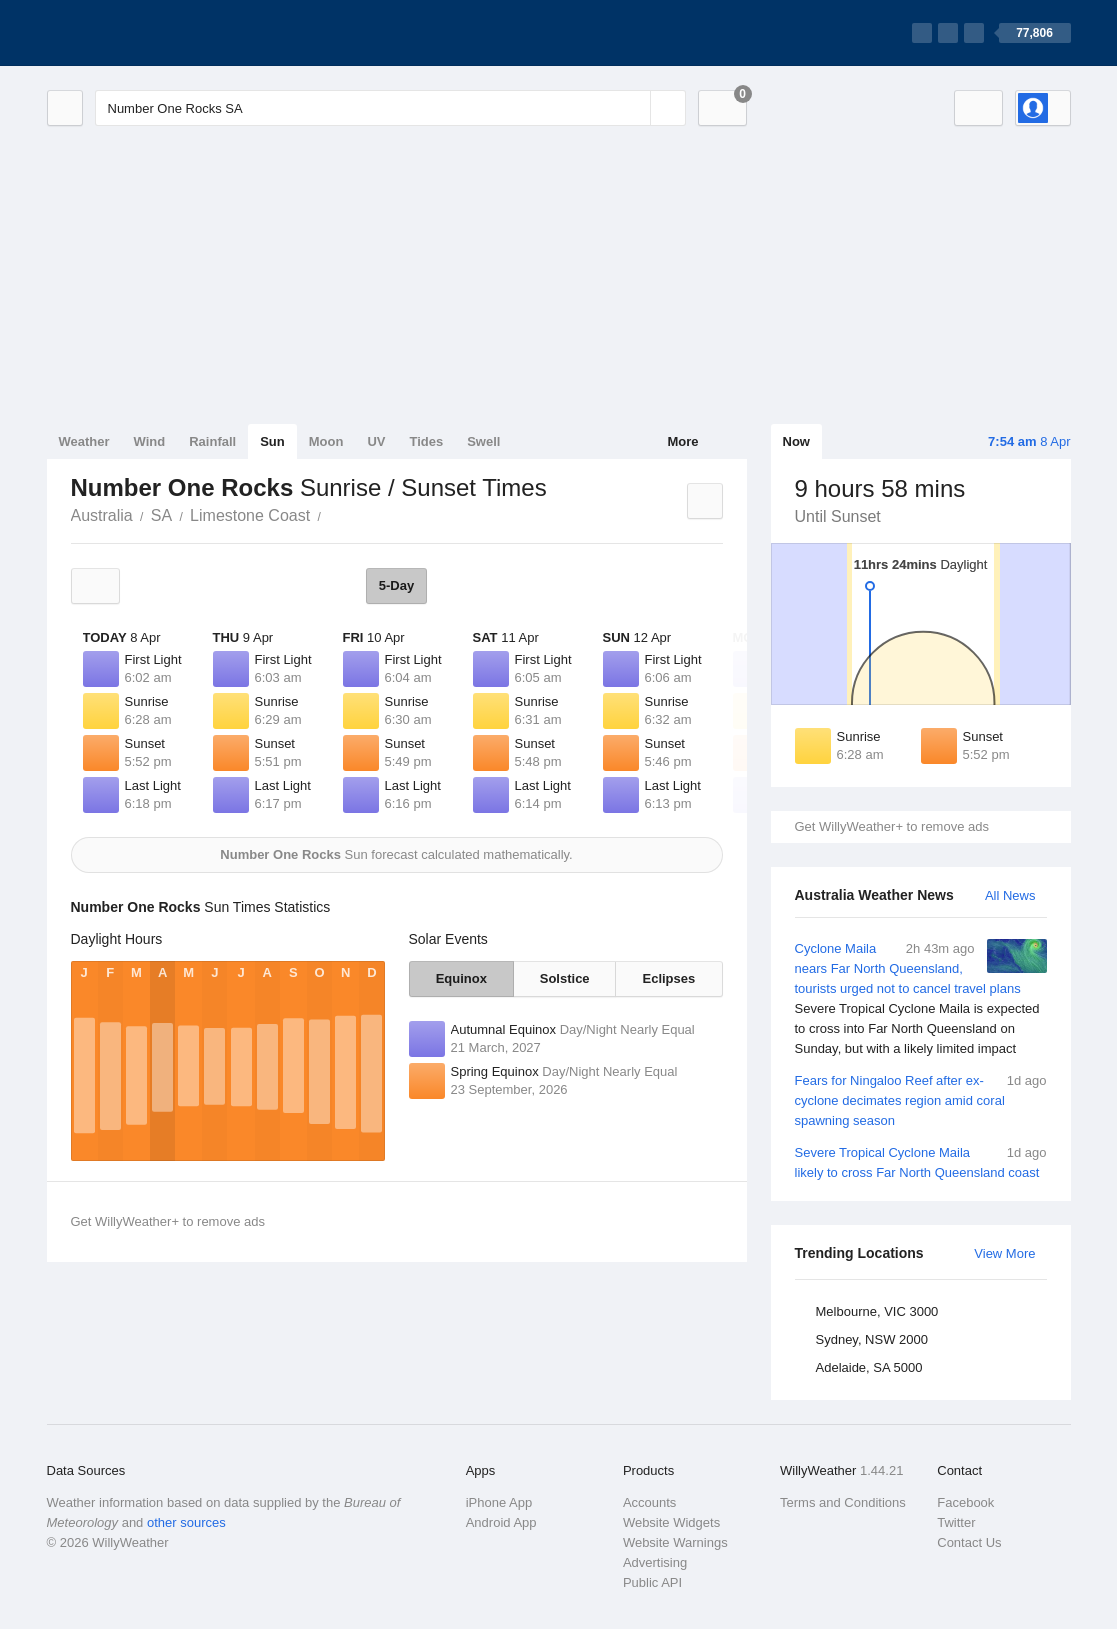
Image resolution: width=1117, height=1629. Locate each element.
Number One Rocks (332, 514)
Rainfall (212, 441)
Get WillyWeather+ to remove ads (892, 826)
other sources (186, 1522)
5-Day (396, 585)
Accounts (649, 1502)
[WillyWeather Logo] (141, 33)
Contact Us (969, 1542)
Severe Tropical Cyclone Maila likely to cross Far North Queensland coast (921, 1161)
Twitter (956, 1522)
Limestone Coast (250, 515)
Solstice (565, 978)
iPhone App (499, 1502)
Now (796, 441)
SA (161, 515)
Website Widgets (671, 1522)
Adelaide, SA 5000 (869, 1367)
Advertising (655, 1562)
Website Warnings (675, 1542)
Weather (84, 441)
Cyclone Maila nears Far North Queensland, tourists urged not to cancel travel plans (921, 999)
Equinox (461, 978)
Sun (272, 441)
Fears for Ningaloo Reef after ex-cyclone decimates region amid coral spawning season (921, 1099)
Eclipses (669, 978)
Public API (652, 1582)
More (682, 441)
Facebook (965, 1502)
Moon (326, 441)
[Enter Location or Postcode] (390, 108)
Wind (150, 441)
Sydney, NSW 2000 (872, 1339)
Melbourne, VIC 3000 (877, 1311)
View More (1004, 1253)
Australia (102, 515)
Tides (426, 441)
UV (376, 441)
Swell (483, 441)
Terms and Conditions (843, 1502)
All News (1010, 895)
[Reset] (633, 108)
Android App (501, 1522)
